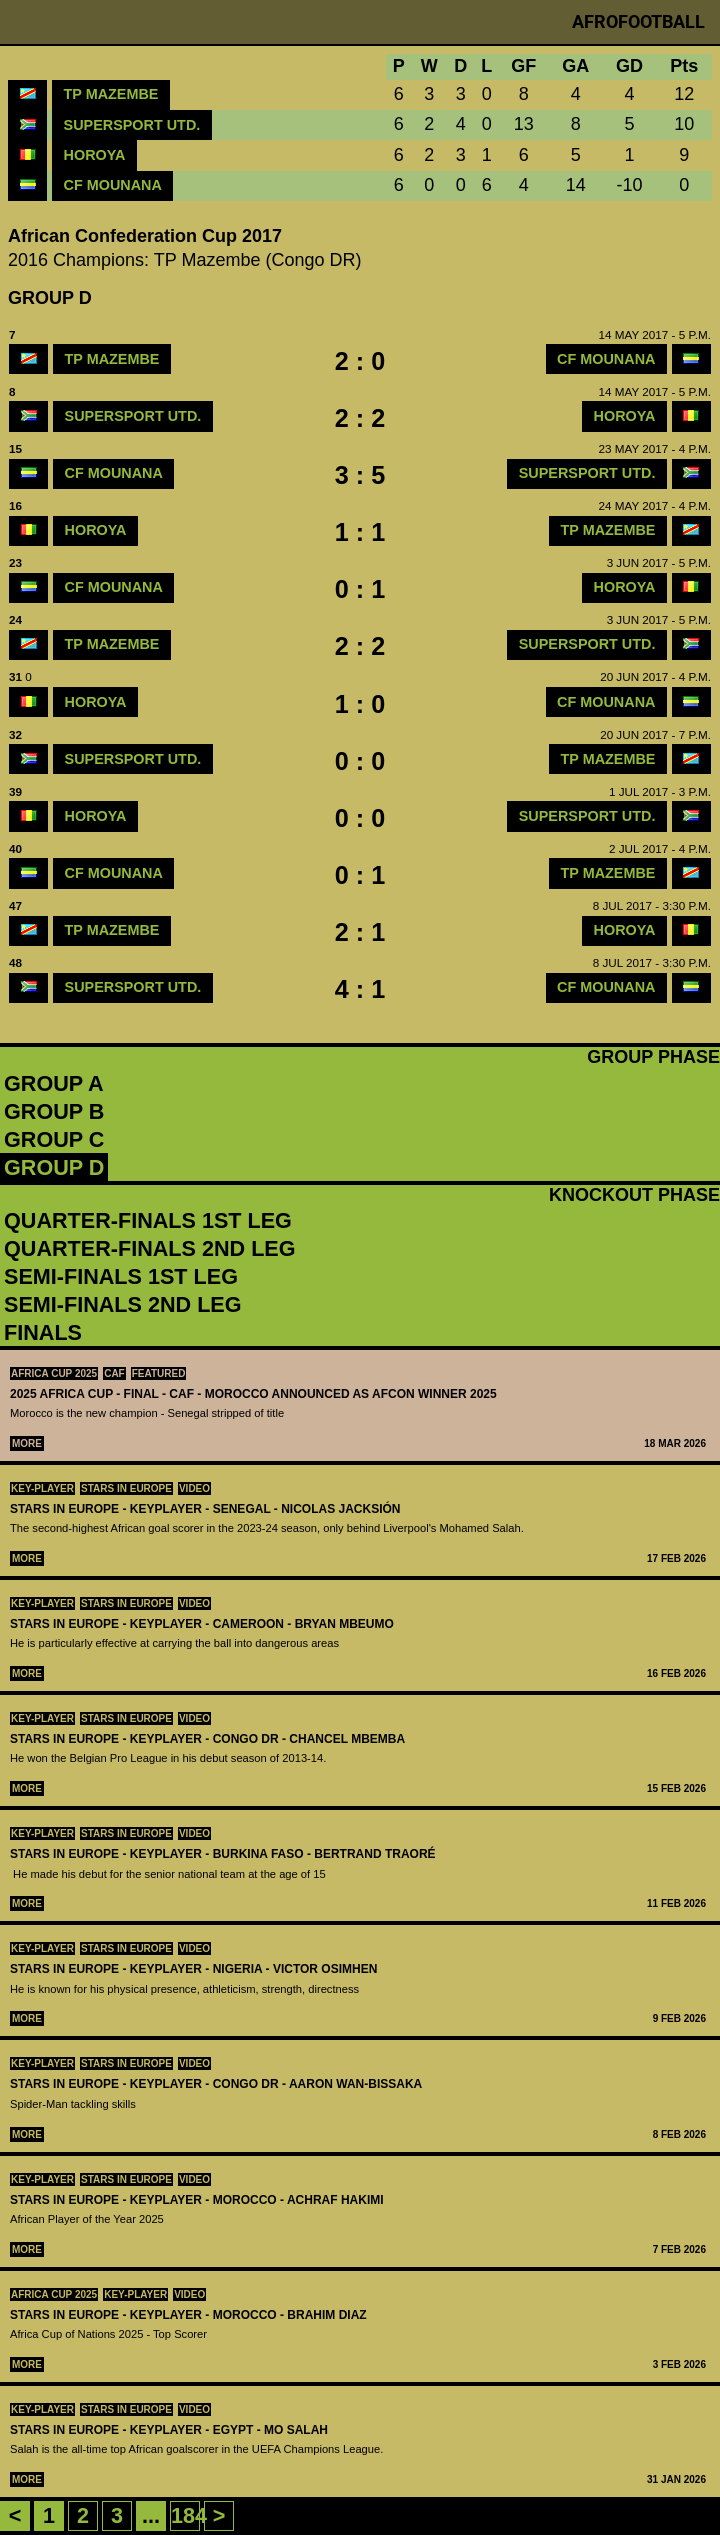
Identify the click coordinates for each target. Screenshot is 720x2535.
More (27, 1443)
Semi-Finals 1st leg (121, 1276)
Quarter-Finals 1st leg (148, 1220)
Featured (159, 1373)
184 (189, 2515)
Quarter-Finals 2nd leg (150, 1248)
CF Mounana (113, 185)
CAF (114, 1373)
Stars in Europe (126, 1488)
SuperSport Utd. (132, 125)
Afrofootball (638, 21)
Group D (54, 1167)
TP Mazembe (111, 94)
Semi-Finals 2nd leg (123, 1304)
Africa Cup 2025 (54, 1373)
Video (194, 1488)
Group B (54, 1111)
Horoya (95, 155)
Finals (43, 1332)
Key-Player (42, 1488)
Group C (54, 1139)
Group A (54, 1083)
